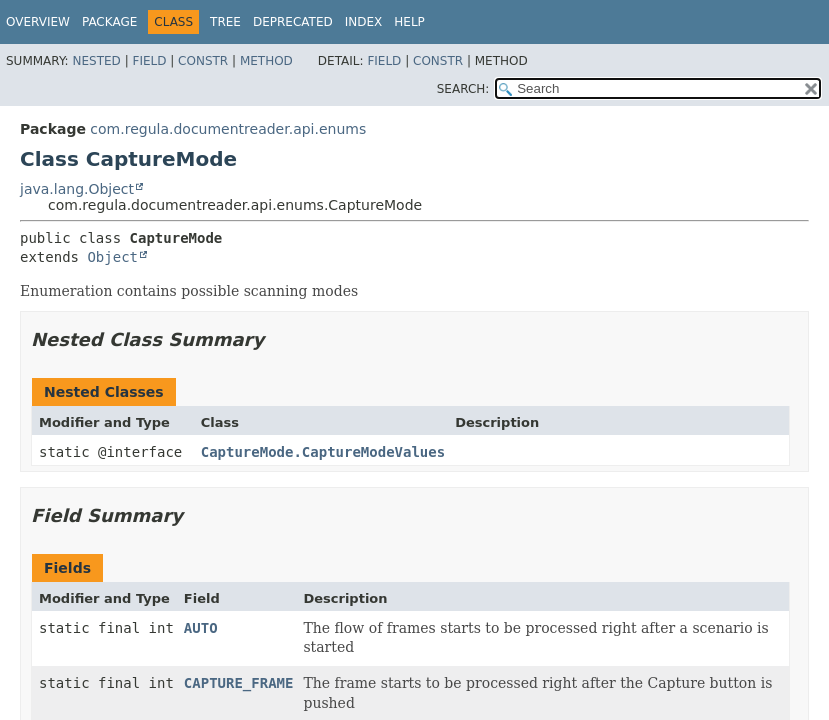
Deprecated (293, 22)
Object (112, 257)
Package (109, 22)
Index (364, 22)
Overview (38, 22)
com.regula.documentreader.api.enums (228, 129)
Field (149, 61)
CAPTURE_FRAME (239, 683)
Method (266, 61)
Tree (225, 22)
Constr (203, 61)
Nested (96, 61)
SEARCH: (463, 89)
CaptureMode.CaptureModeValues (323, 452)
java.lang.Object (77, 189)
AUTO (201, 628)
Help (409, 22)
